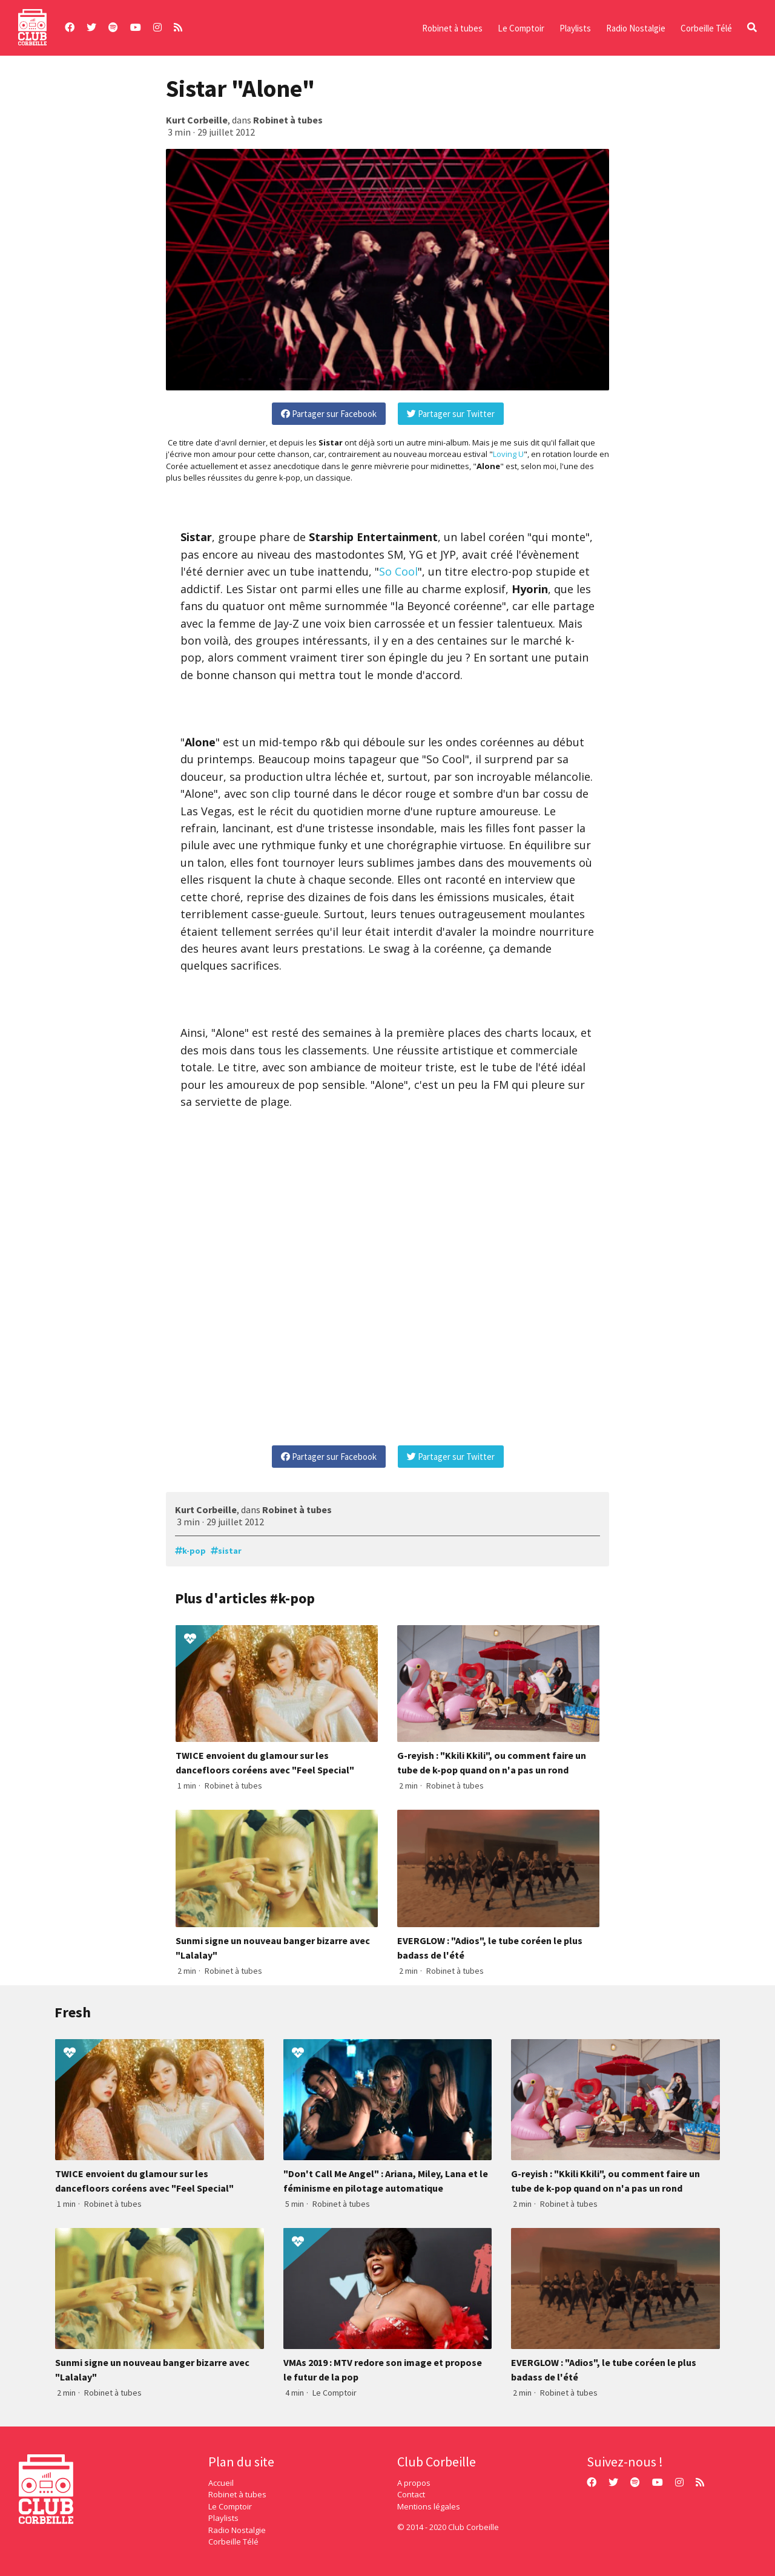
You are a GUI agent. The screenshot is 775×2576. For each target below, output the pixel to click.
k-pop (194, 1550)
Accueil (221, 2482)
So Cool (398, 571)
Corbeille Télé (706, 28)
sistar (230, 1550)
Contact (411, 2494)
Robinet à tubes (452, 28)
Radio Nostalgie (635, 28)
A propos (413, 2482)
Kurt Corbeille (197, 120)
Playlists (575, 28)
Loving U (508, 453)
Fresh (72, 2012)
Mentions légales (428, 2506)
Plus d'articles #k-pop (245, 1598)
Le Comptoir (521, 28)
